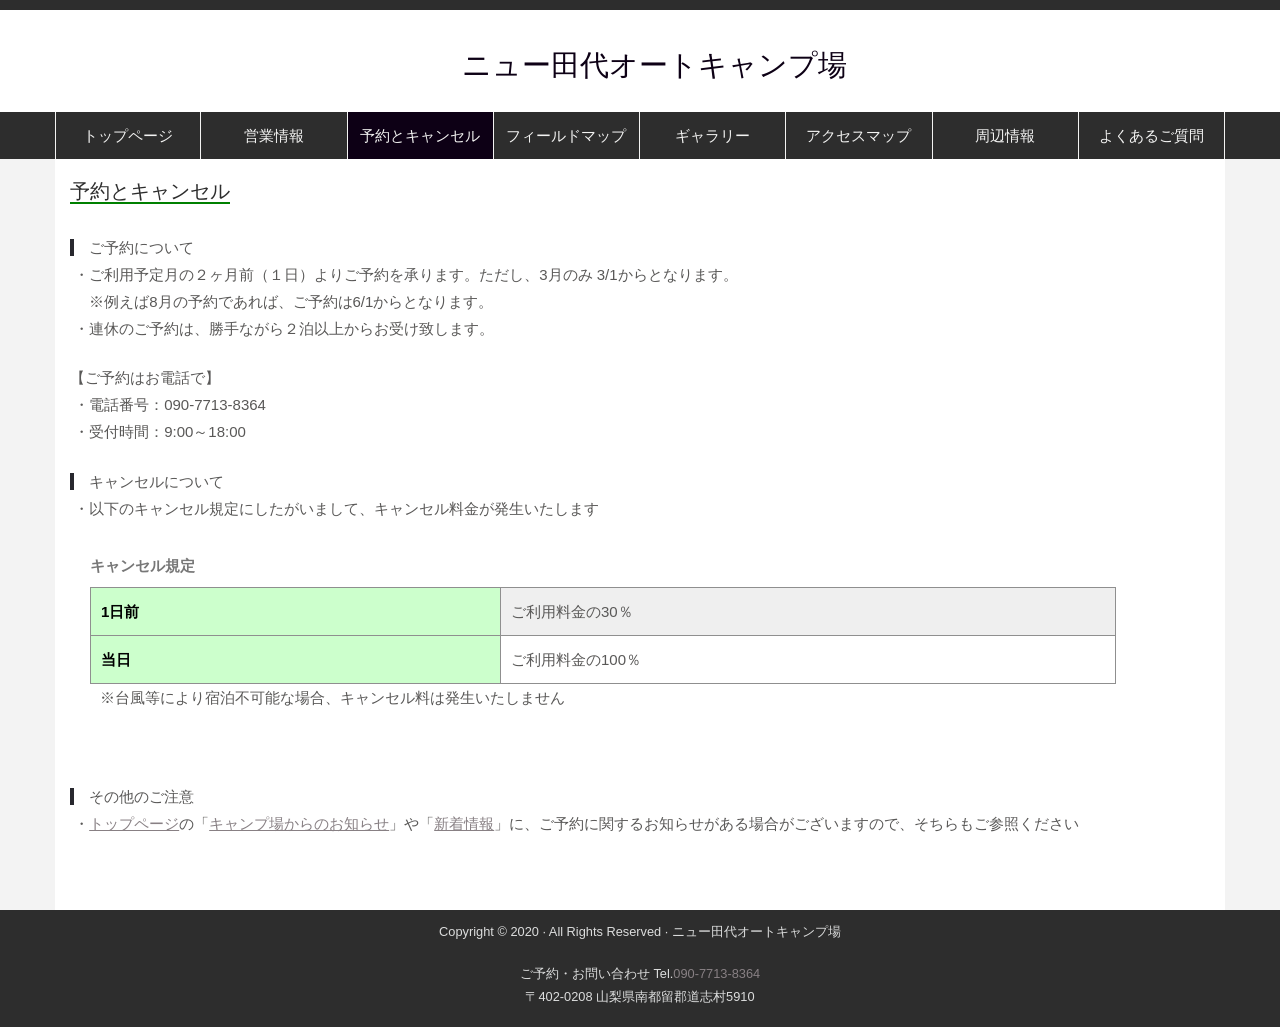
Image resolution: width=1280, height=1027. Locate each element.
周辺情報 (1005, 135)
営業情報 (274, 135)
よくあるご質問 (1151, 135)
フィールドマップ (566, 135)
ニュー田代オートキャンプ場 (640, 65)
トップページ (128, 135)
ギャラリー (712, 135)
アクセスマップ (858, 135)
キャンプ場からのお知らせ (299, 823)
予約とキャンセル (420, 135)
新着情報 (464, 823)
